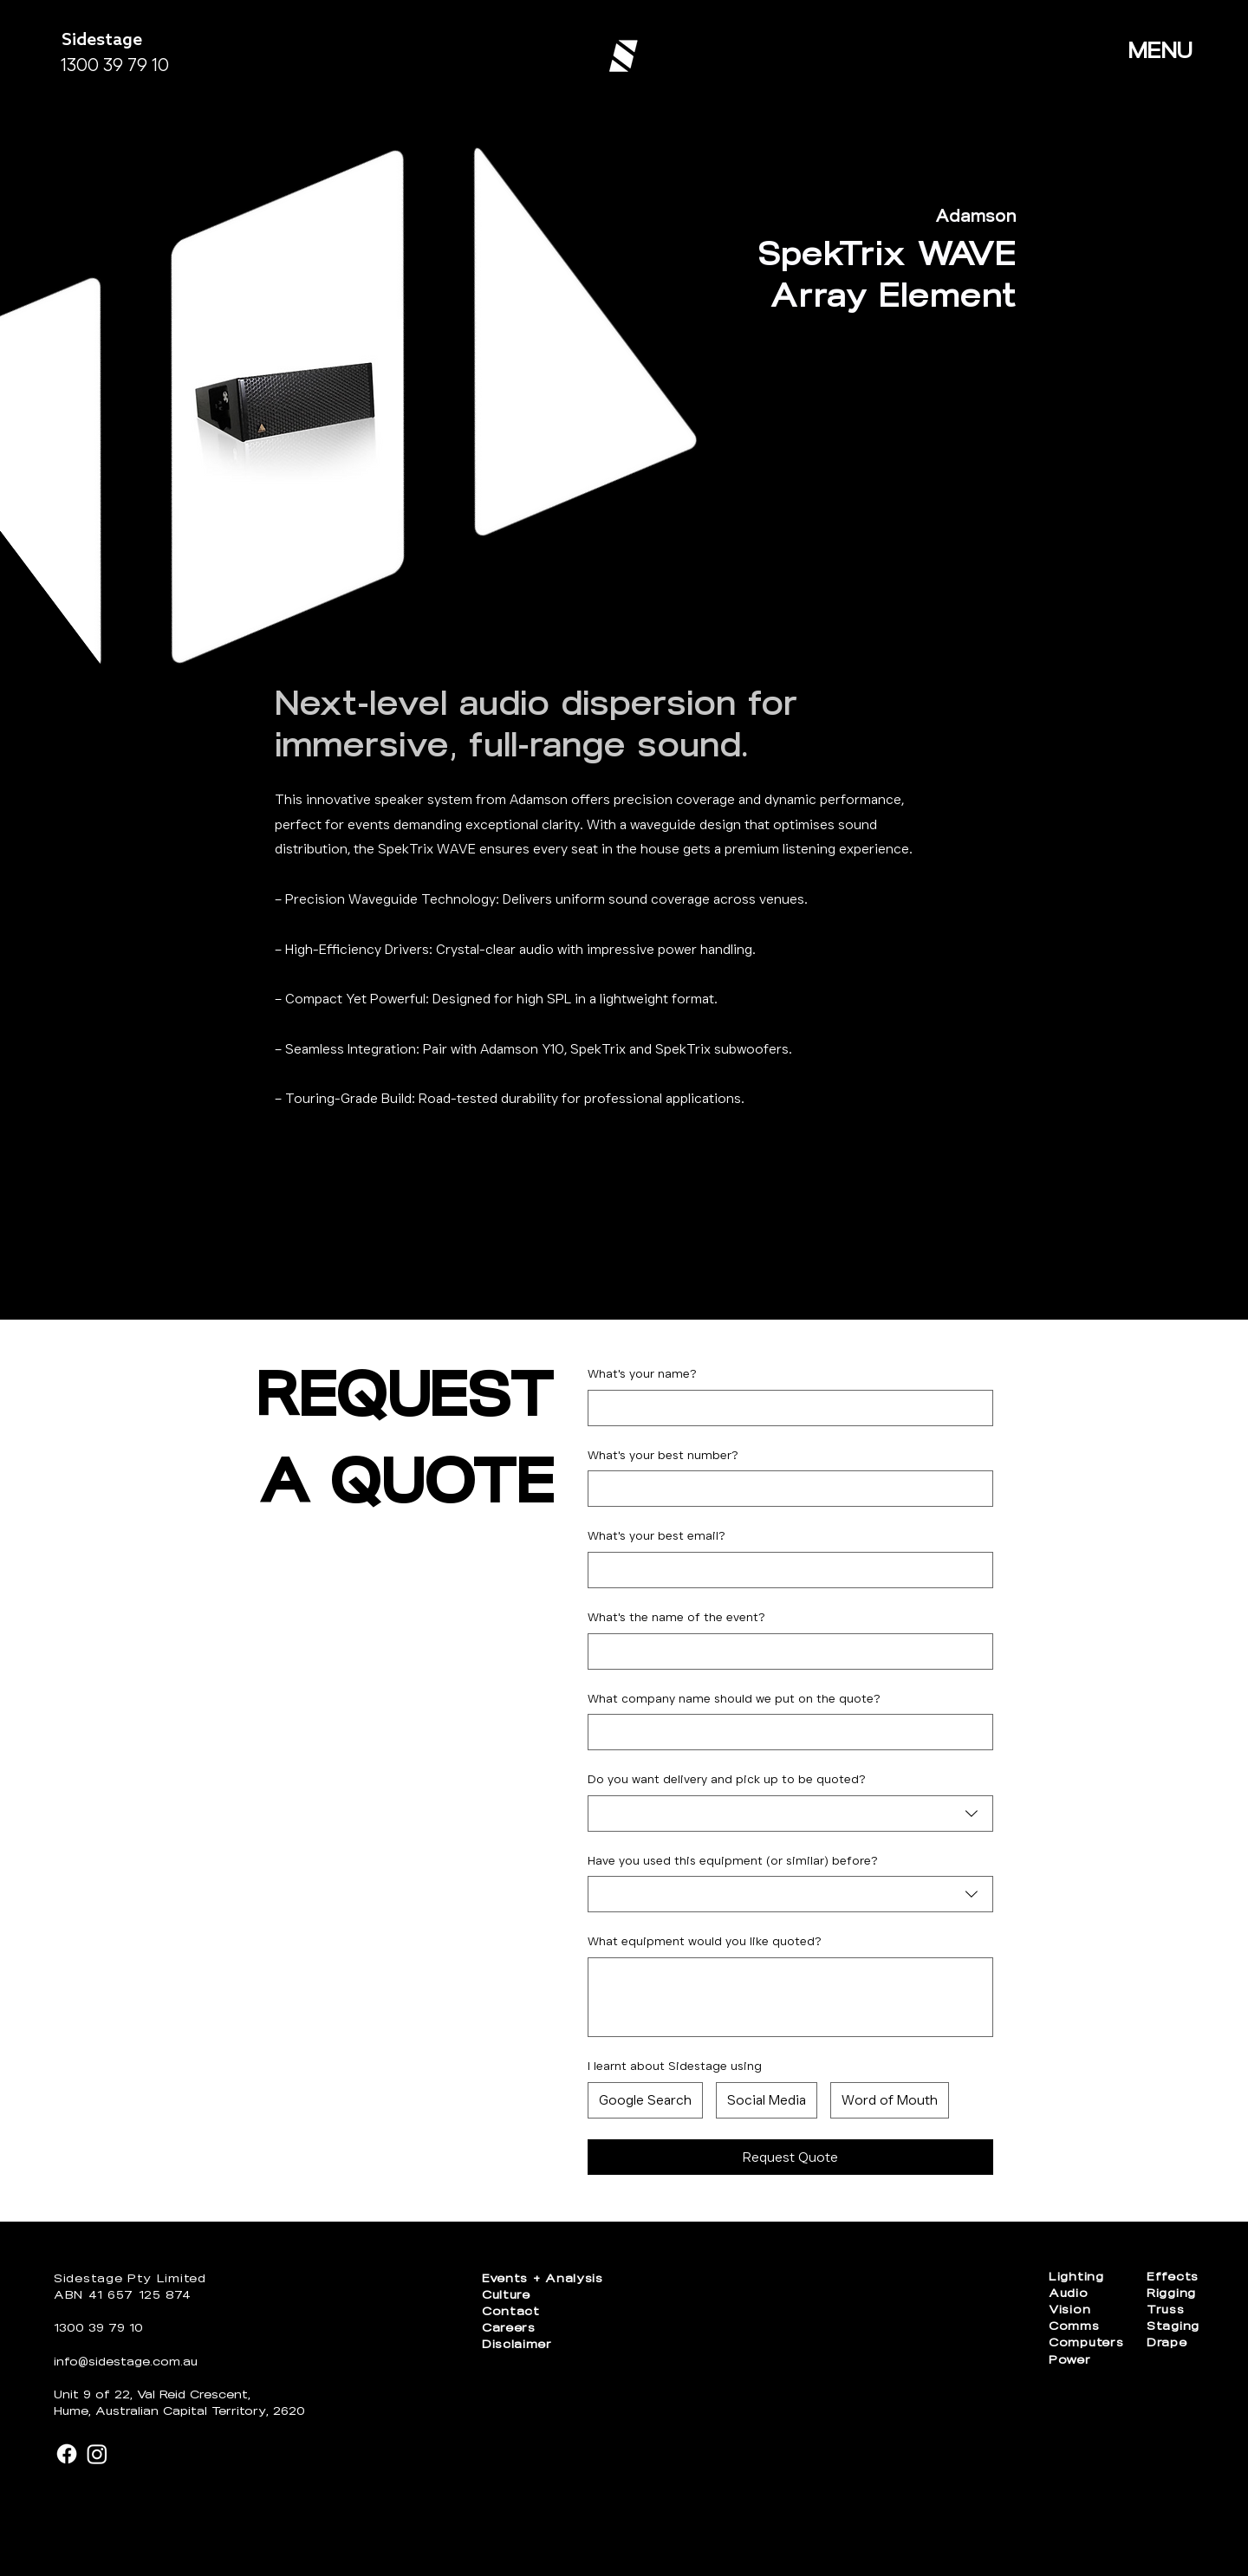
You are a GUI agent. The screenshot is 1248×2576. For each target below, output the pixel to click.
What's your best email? (656, 1535)
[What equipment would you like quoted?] (790, 1997)
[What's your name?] (785, 1408)
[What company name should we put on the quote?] (785, 1732)
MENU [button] (1160, 50)
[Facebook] (67, 2454)
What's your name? (642, 1373)
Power (1070, 2359)
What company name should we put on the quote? (734, 1698)
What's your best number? (663, 1455)
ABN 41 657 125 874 (123, 2294)
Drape (1167, 2342)
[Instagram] (97, 2454)
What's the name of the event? (676, 1617)
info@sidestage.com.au (126, 2361)
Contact (511, 2311)
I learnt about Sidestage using (675, 2065)
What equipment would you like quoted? (705, 1941)
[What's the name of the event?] (785, 1651)
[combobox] (790, 1813)
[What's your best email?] (785, 1570)
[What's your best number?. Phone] (785, 1488)
